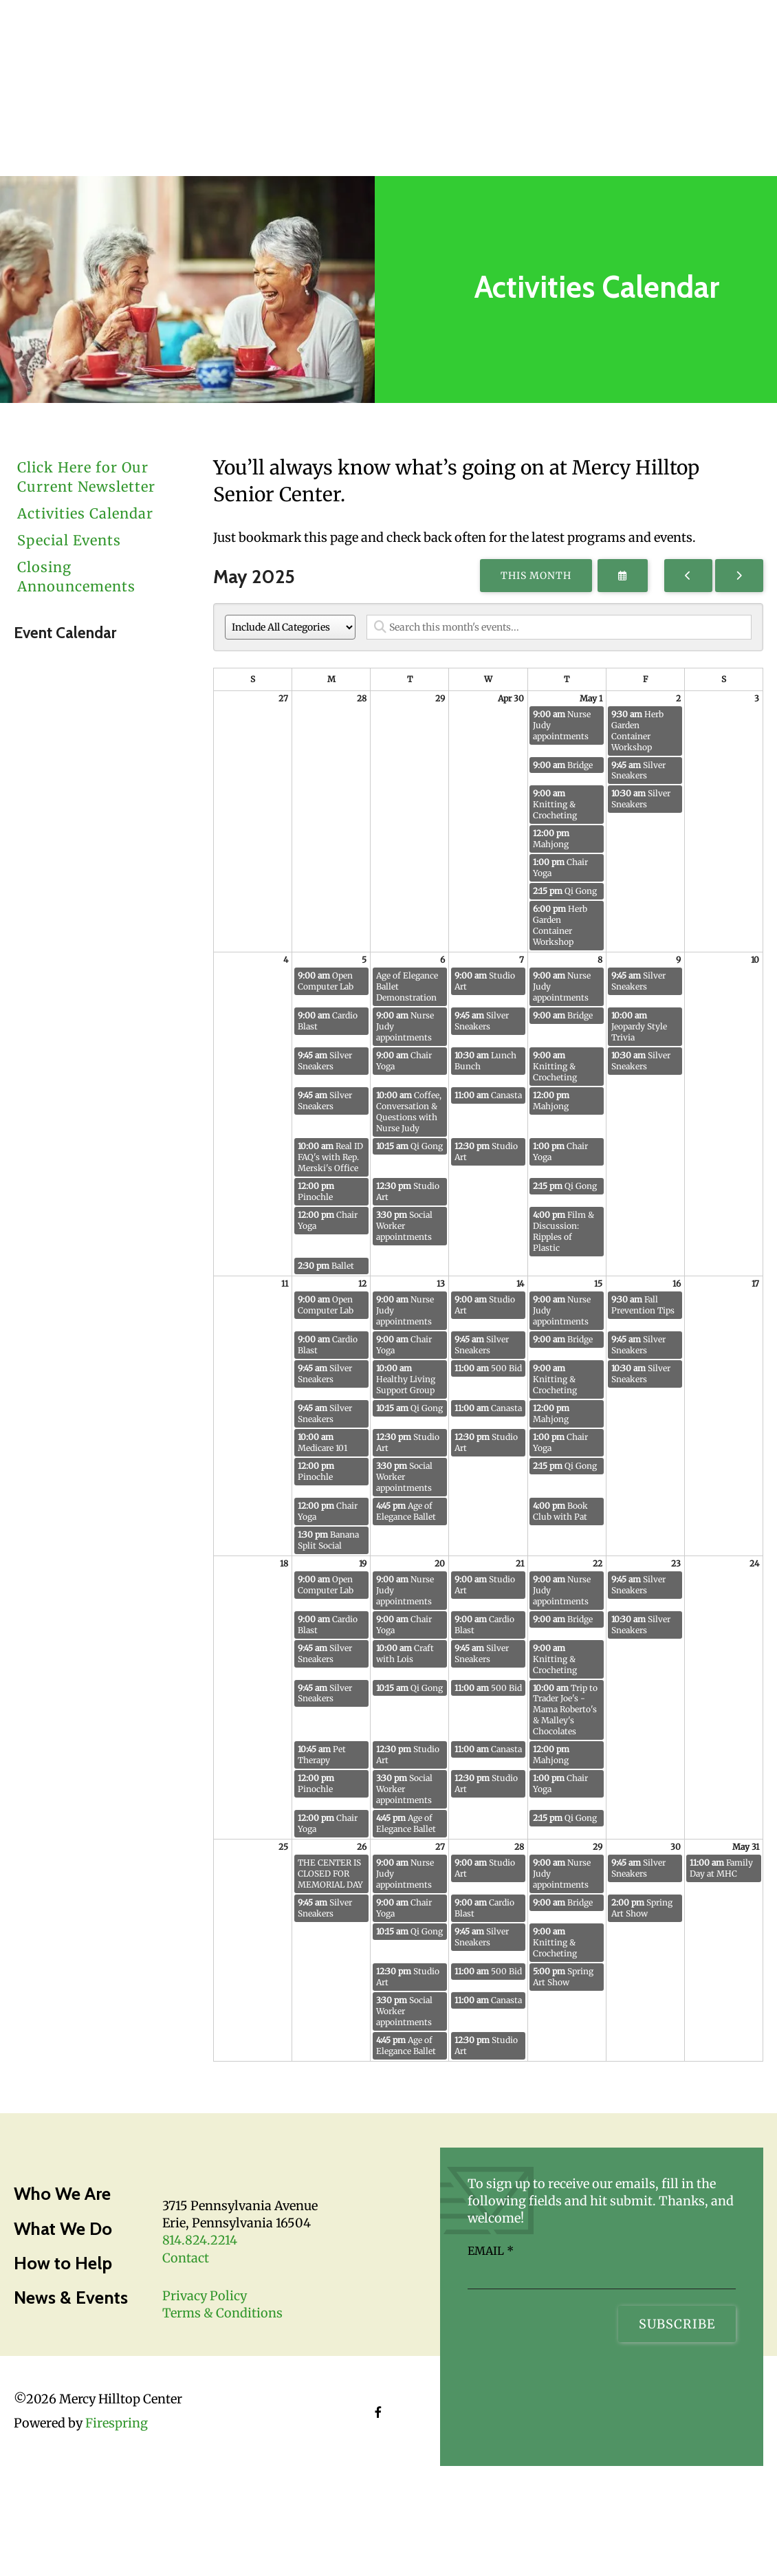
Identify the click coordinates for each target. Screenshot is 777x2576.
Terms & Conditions (222, 2313)
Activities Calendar (85, 513)
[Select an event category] (290, 627)
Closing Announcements (76, 576)
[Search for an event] (559, 627)
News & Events (71, 2297)
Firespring (116, 2423)
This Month (536, 575)
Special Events (69, 540)
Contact (185, 2258)
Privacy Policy (204, 2296)
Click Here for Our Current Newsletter (86, 477)
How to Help (63, 2263)
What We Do (63, 2229)
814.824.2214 (199, 2240)
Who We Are (62, 2194)
